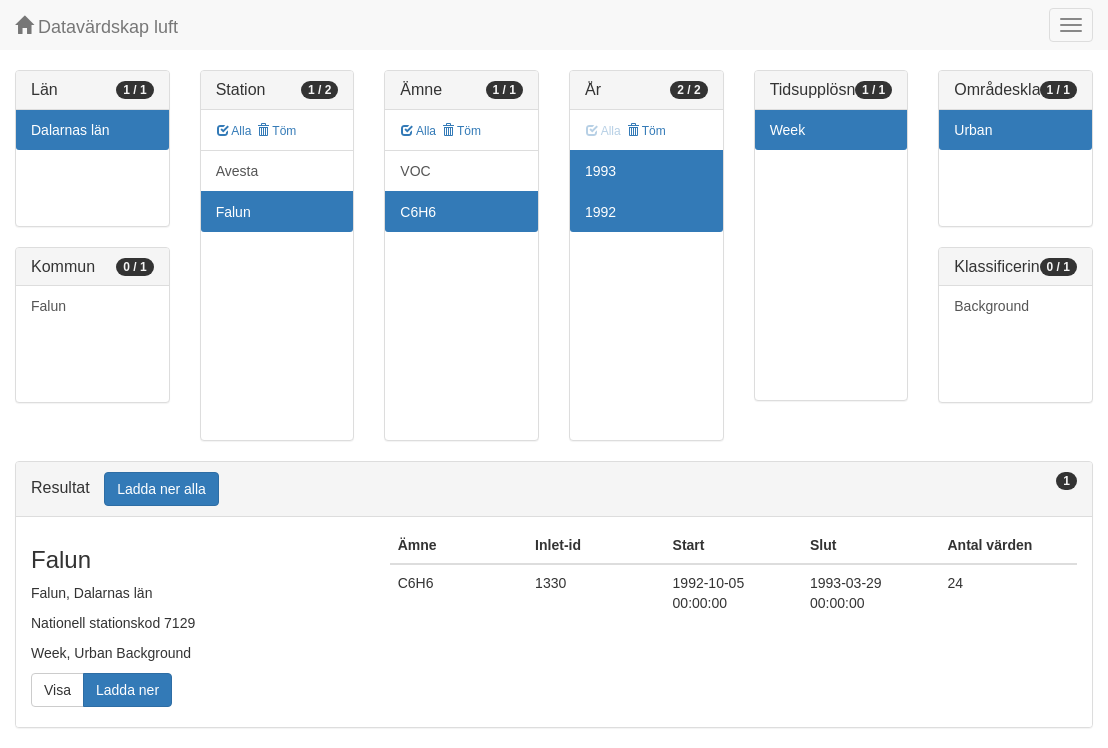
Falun (48, 306)
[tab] (554, 489)
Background (991, 306)
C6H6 (418, 212)
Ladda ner (127, 690)
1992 (600, 212)
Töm (276, 131)
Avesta (237, 171)
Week (788, 130)
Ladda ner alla (161, 489)
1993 (600, 171)
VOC (415, 171)
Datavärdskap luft (96, 26)
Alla (234, 131)
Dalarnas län (70, 130)
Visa (57, 690)
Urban (973, 130)
